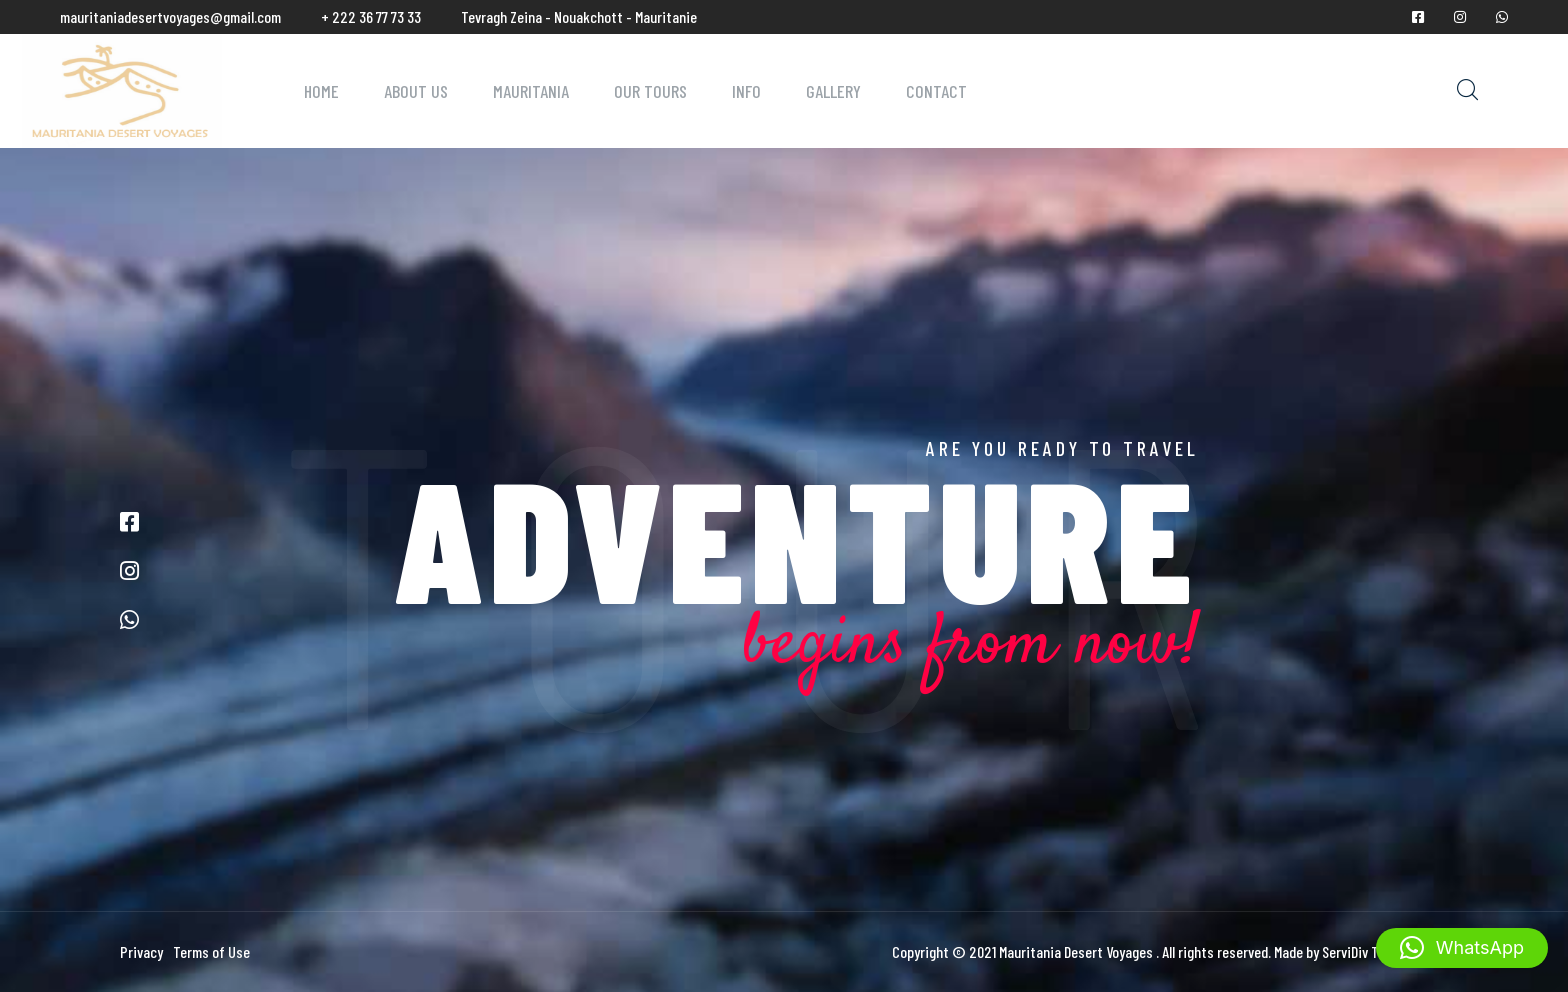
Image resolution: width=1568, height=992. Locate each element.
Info (746, 91)
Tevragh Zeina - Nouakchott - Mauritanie (579, 16)
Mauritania (531, 91)
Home (321, 91)
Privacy (141, 951)
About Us (416, 91)
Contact (936, 91)
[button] (1462, 948)
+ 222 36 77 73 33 (371, 16)
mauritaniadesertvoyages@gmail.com (170, 16)
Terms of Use (211, 951)
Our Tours (650, 91)
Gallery (833, 91)
